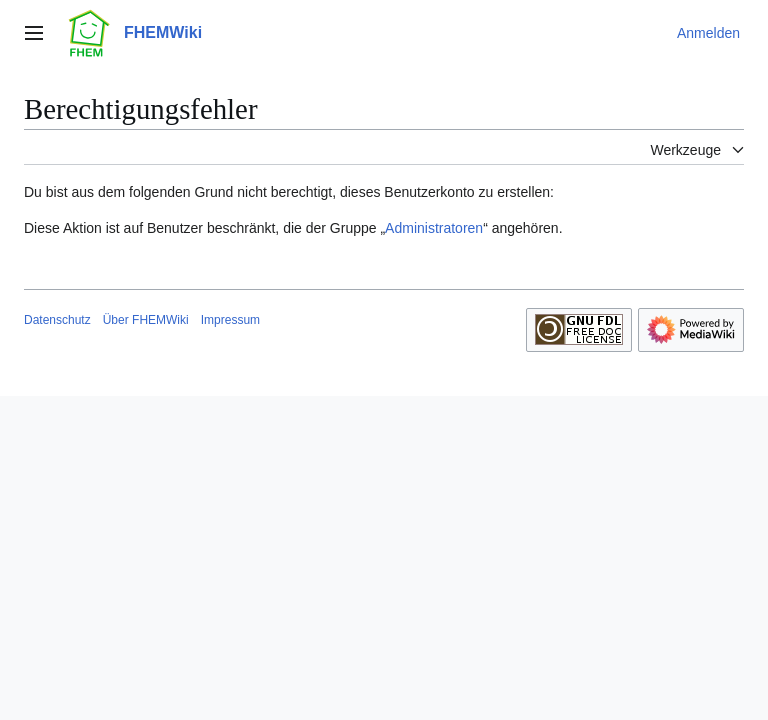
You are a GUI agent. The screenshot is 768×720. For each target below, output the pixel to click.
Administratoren (434, 228)
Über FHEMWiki (146, 320)
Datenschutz (57, 320)
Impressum (230, 320)
